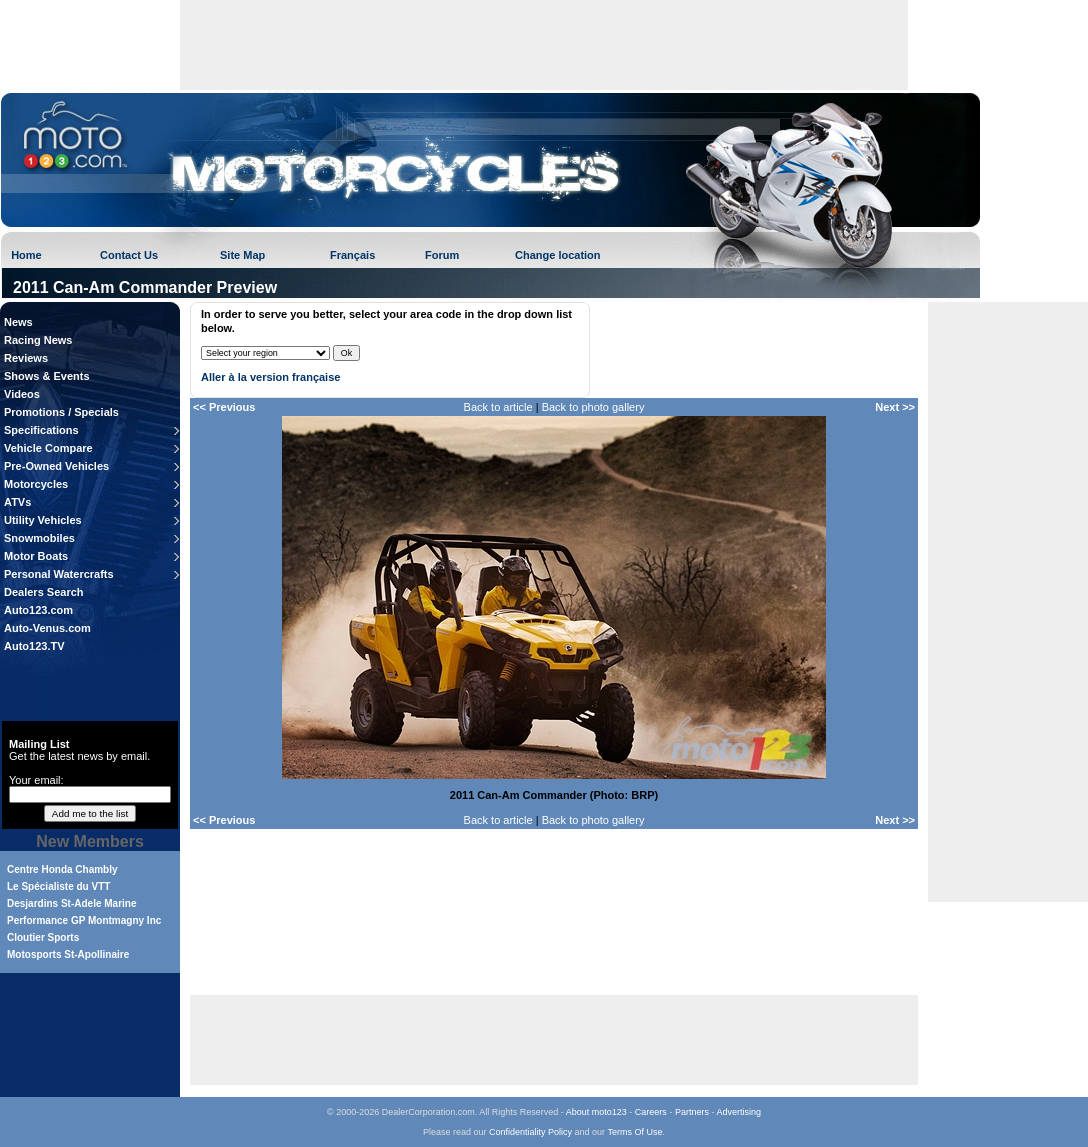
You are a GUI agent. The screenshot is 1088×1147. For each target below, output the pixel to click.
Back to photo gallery (593, 407)
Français (352, 255)
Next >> (895, 407)
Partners (692, 1112)
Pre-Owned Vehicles (56, 466)
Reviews (26, 358)
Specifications (41, 430)
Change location (558, 255)
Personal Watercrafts (59, 574)
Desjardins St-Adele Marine (71, 903)
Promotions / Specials (61, 412)
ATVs (17, 502)
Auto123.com (38, 610)
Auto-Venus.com (47, 628)
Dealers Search (44, 592)
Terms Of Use (634, 1132)
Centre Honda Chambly (62, 869)
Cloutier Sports (43, 937)
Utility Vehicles (43, 520)
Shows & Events (47, 376)
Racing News (38, 340)
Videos (22, 394)
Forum (442, 255)
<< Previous (224, 407)
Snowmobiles (39, 538)
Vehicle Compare (48, 448)
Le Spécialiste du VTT (58, 886)
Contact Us (129, 255)
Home (26, 255)
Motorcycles (36, 484)
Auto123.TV (34, 646)
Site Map (242, 255)
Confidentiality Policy (530, 1132)
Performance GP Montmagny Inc (84, 920)
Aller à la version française (270, 377)
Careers (651, 1112)
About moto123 (596, 1112)
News (18, 322)
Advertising (738, 1112)
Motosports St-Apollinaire (68, 954)
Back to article (498, 407)
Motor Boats (36, 556)
